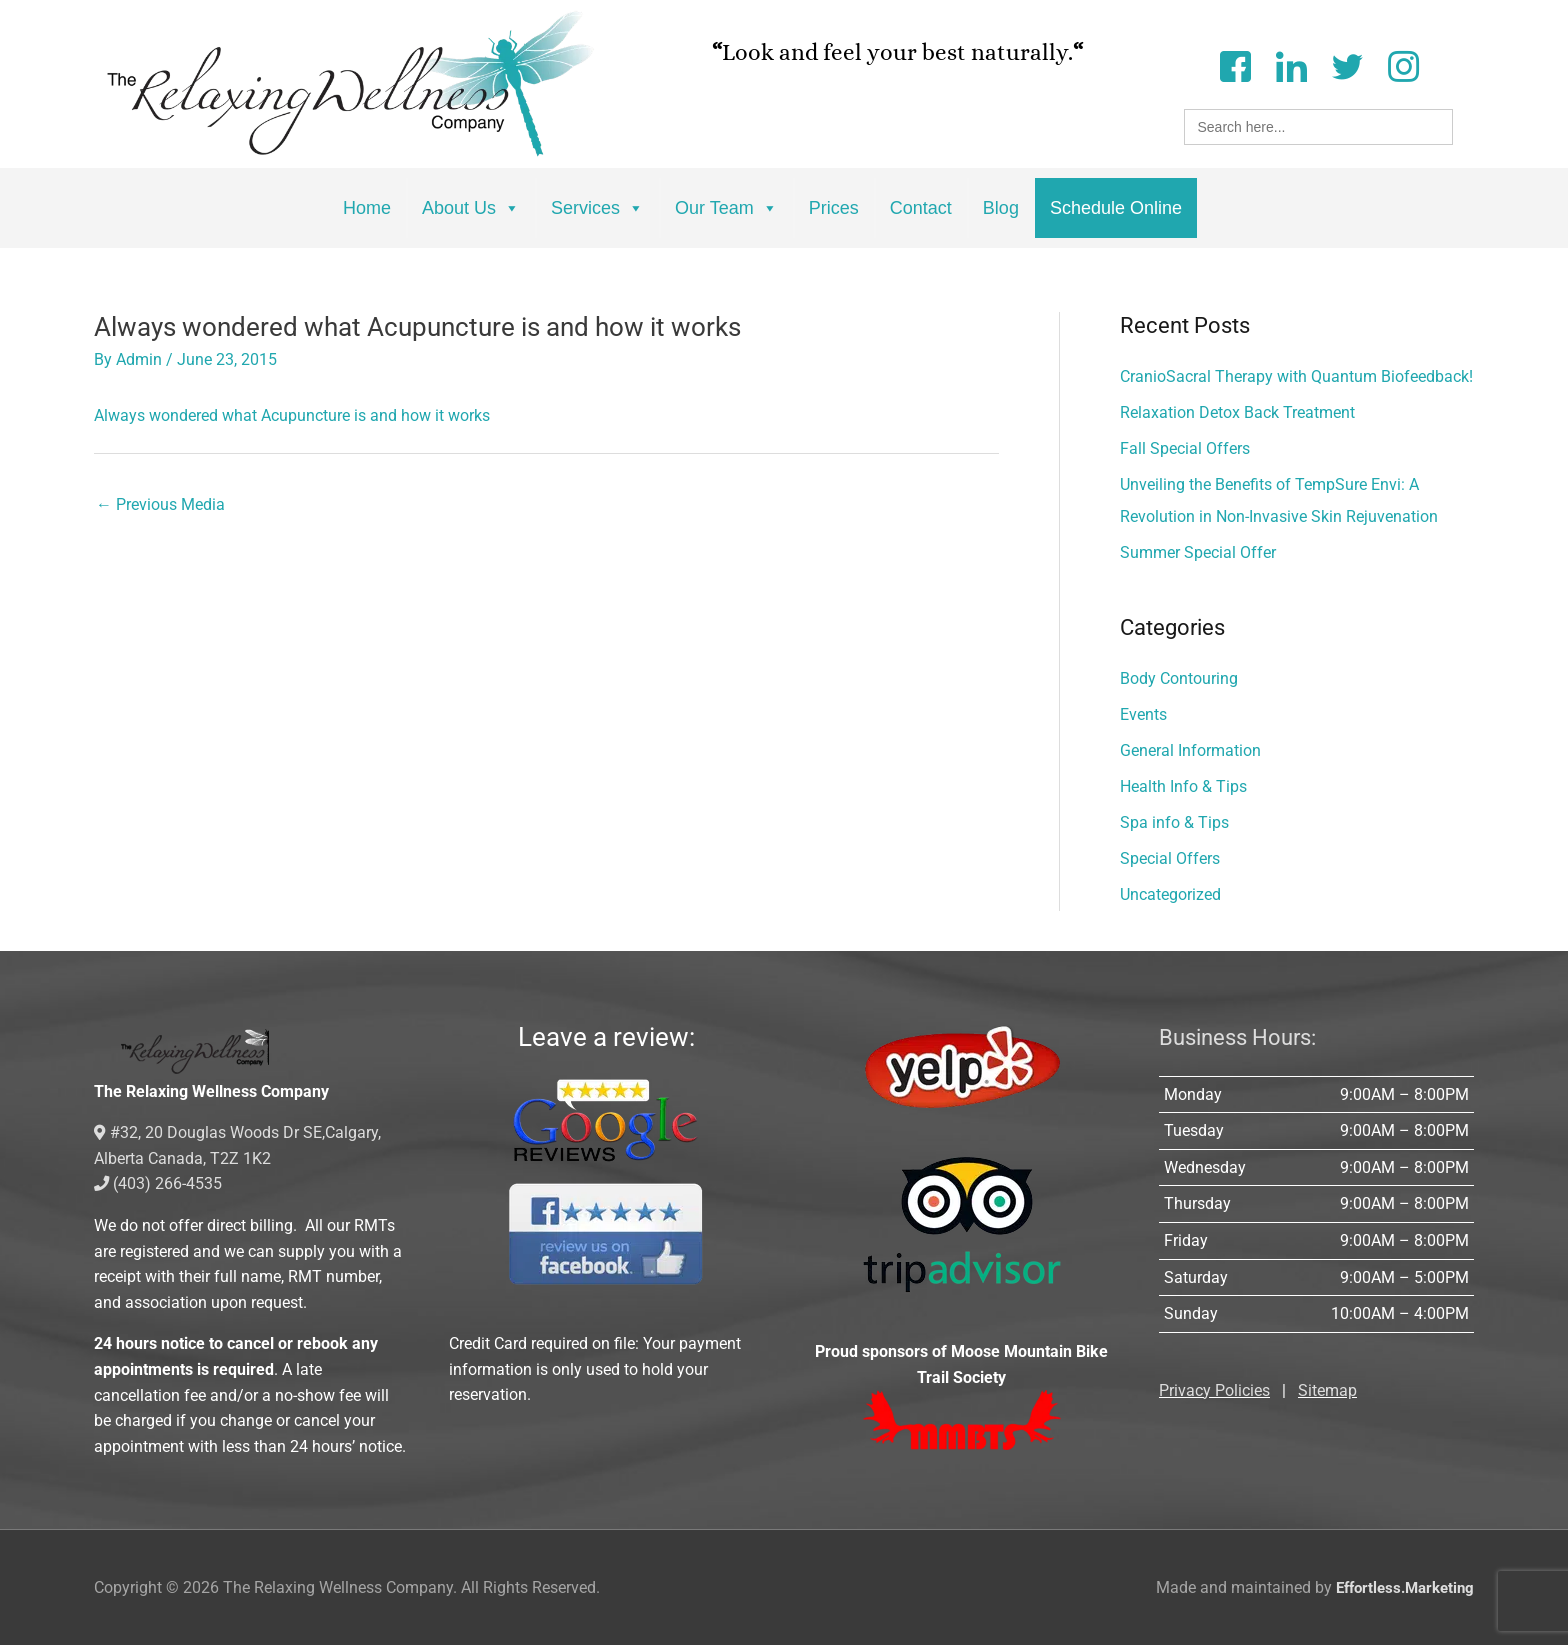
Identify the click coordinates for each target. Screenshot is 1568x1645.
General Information (1190, 750)
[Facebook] (1235, 64)
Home (367, 208)
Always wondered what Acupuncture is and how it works (292, 415)
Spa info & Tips (1174, 822)
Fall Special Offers (1185, 448)
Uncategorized (1170, 894)
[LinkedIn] (1291, 64)
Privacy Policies (1214, 1390)
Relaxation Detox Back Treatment (1237, 412)
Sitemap (1327, 1390)
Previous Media (160, 504)
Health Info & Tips (1183, 786)
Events (1143, 714)
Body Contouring (1179, 678)
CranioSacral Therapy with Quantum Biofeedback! (1296, 376)
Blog (1001, 208)
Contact (921, 208)
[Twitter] (1347, 64)
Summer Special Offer (1198, 552)
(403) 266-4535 (158, 1183)
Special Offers (1170, 858)
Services (597, 208)
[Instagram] (1403, 64)
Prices (834, 208)
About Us (471, 208)
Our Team (726, 208)
